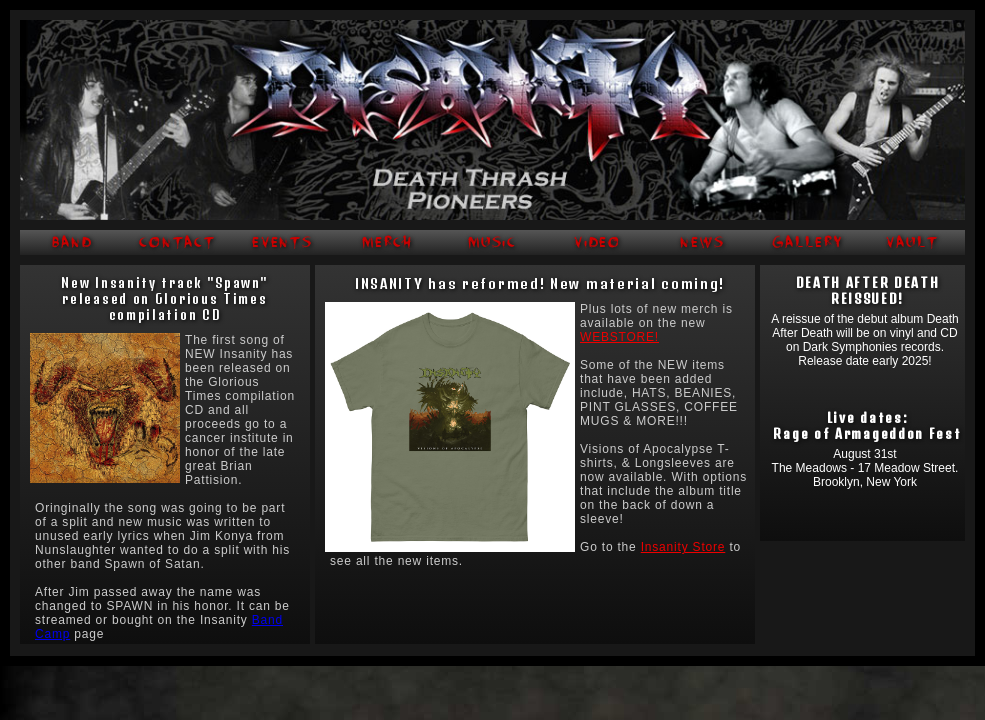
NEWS (702, 243)
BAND (72, 243)
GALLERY (807, 243)
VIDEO (598, 243)
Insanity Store (683, 547)
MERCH (388, 243)
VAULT (912, 243)
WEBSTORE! (619, 337)
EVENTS (283, 243)
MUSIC (493, 243)
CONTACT (177, 243)
